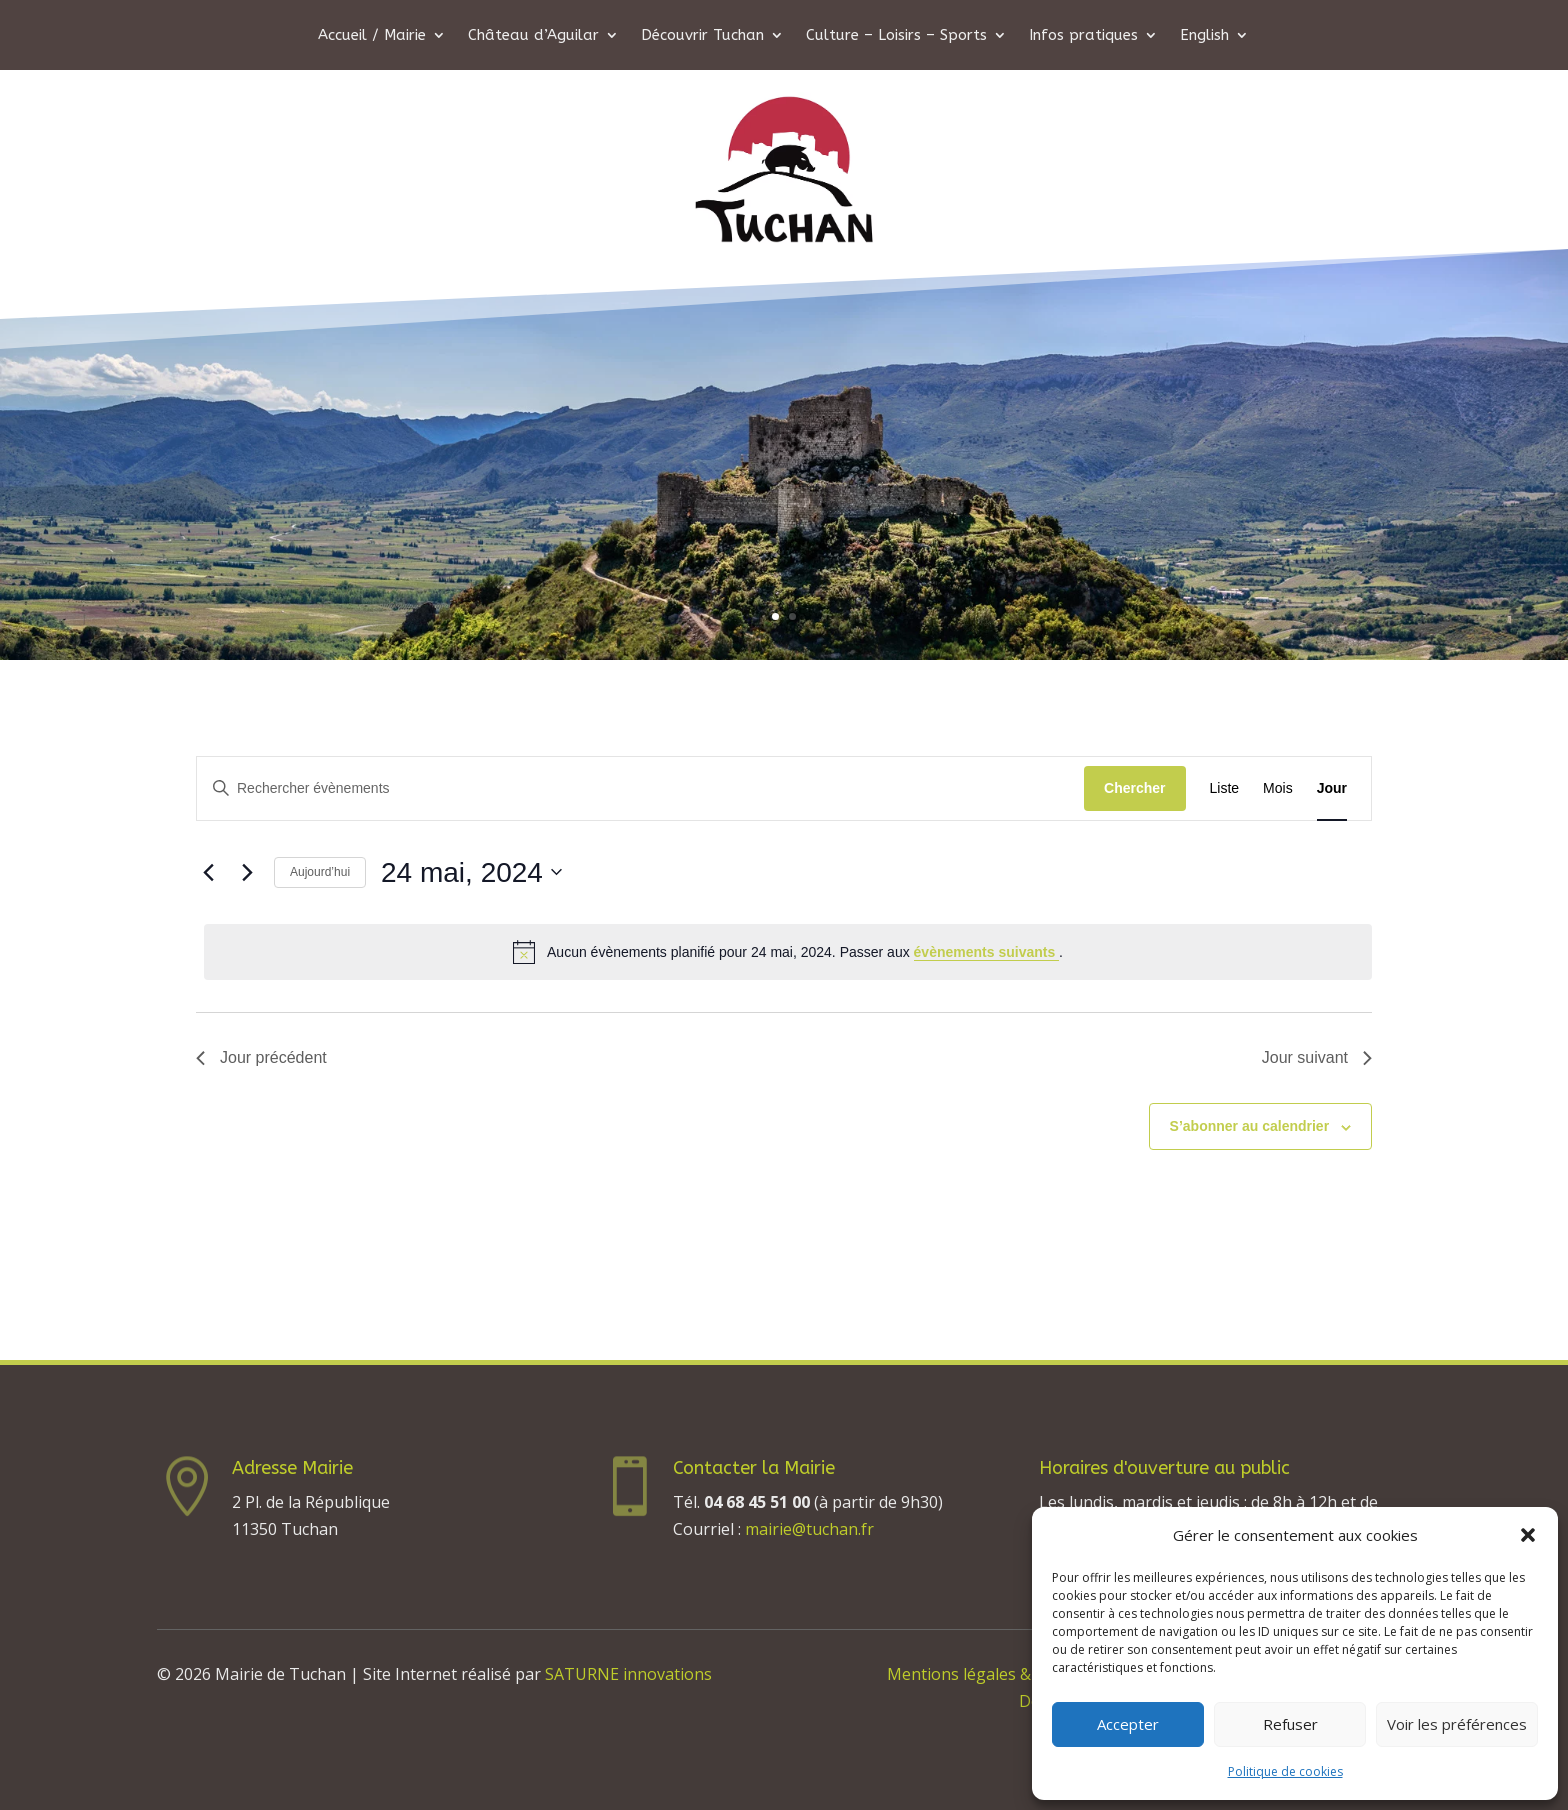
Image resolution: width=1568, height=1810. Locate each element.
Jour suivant (1317, 1057)
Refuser (1290, 1724)
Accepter (1128, 1724)
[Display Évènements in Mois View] (1278, 788)
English (1204, 36)
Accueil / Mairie (372, 36)
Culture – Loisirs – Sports (896, 36)
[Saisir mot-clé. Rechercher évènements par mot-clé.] (640, 788)
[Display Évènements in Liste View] (1225, 788)
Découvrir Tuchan (702, 36)
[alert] (788, 952)
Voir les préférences (1457, 1724)
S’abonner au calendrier (1250, 1126)
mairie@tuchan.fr (809, 1529)
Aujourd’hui (320, 872)
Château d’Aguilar (533, 36)
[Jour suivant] (247, 872)
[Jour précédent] (208, 872)
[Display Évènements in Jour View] (1332, 788)
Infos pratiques (1083, 36)
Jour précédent (261, 1057)
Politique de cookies (1285, 1771)
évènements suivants (987, 952)
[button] (1528, 1535)
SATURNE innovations (628, 1674)
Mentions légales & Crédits (987, 1674)
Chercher (1134, 788)
